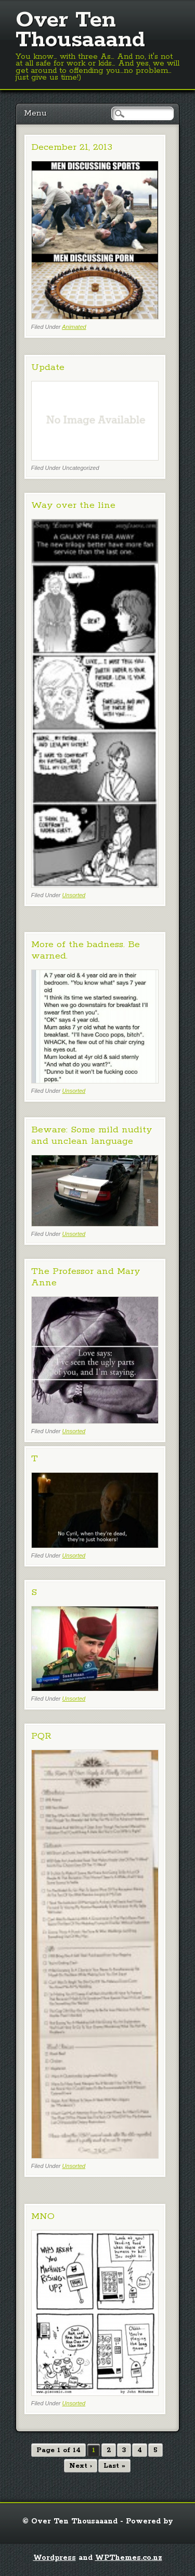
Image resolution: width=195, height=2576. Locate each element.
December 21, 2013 (71, 147)
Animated (74, 327)
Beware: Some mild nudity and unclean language (91, 1135)
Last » (114, 2466)
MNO (43, 2216)
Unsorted (74, 895)
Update (47, 367)
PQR (41, 1736)
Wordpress (54, 2557)
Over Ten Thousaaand (80, 30)
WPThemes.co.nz (128, 2557)
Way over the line (73, 505)
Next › (80, 2466)
